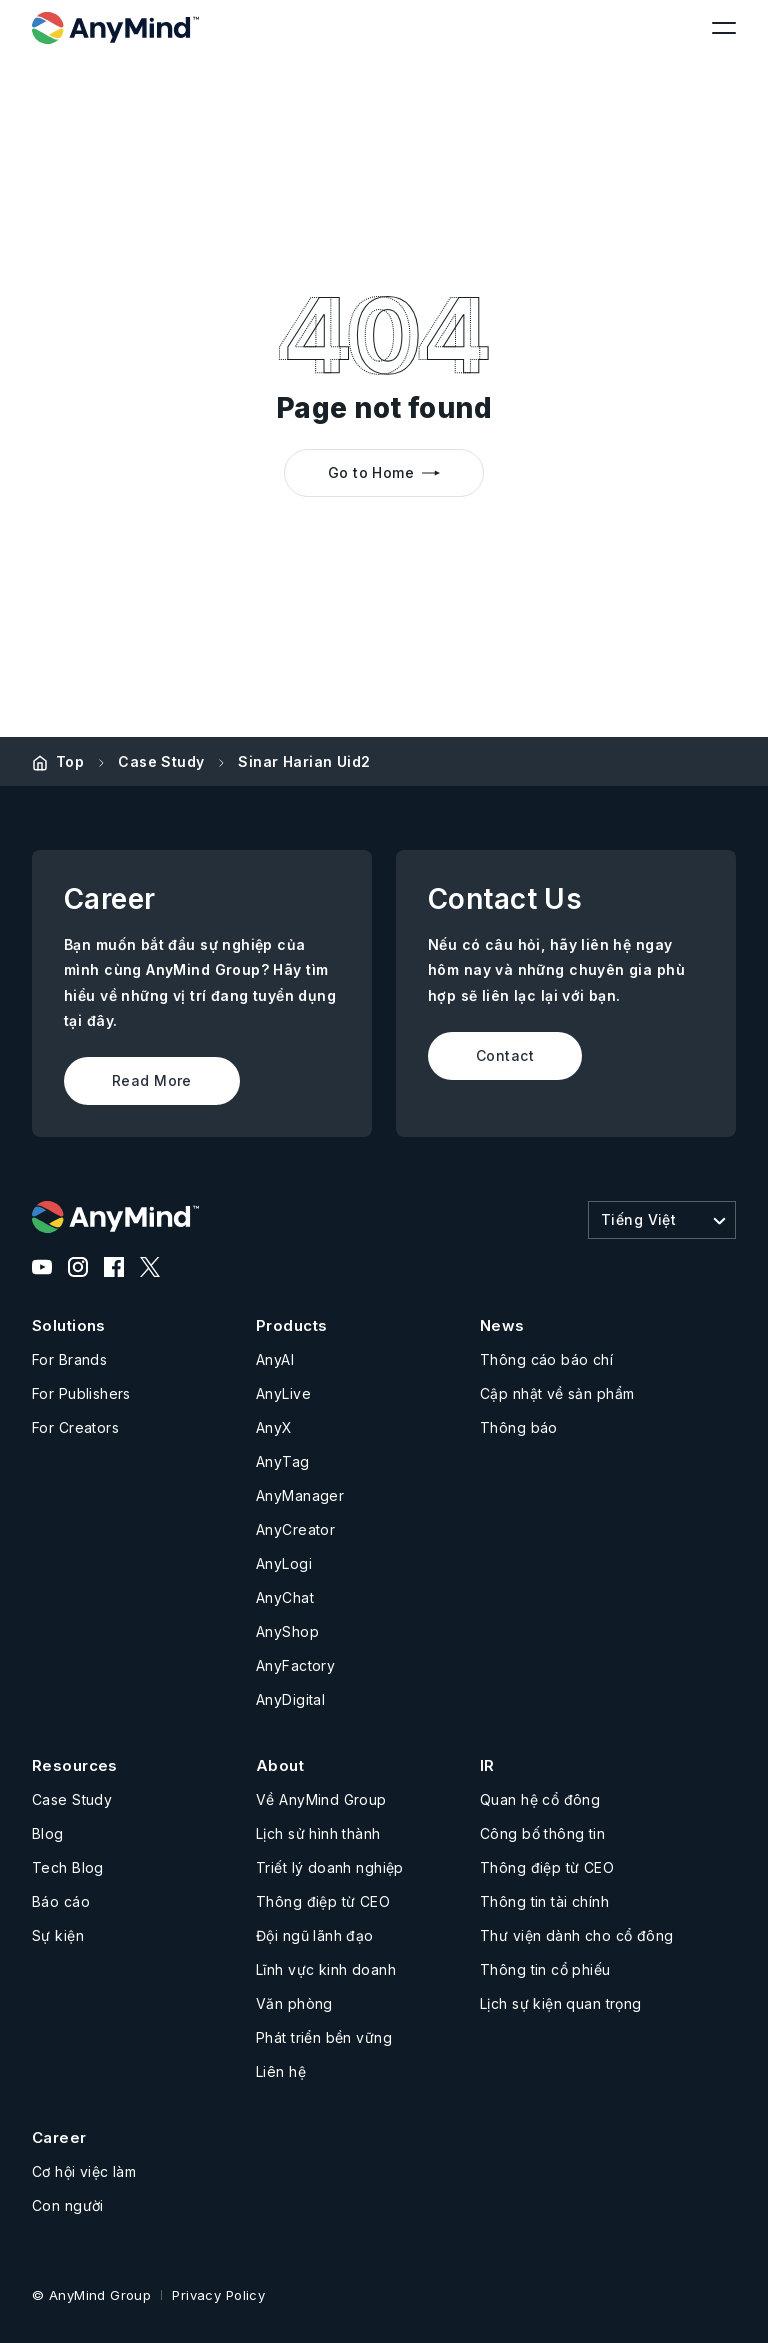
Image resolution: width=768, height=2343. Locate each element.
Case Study (161, 761)
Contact (505, 1055)
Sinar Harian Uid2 (304, 761)
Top (70, 761)
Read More (152, 1080)
